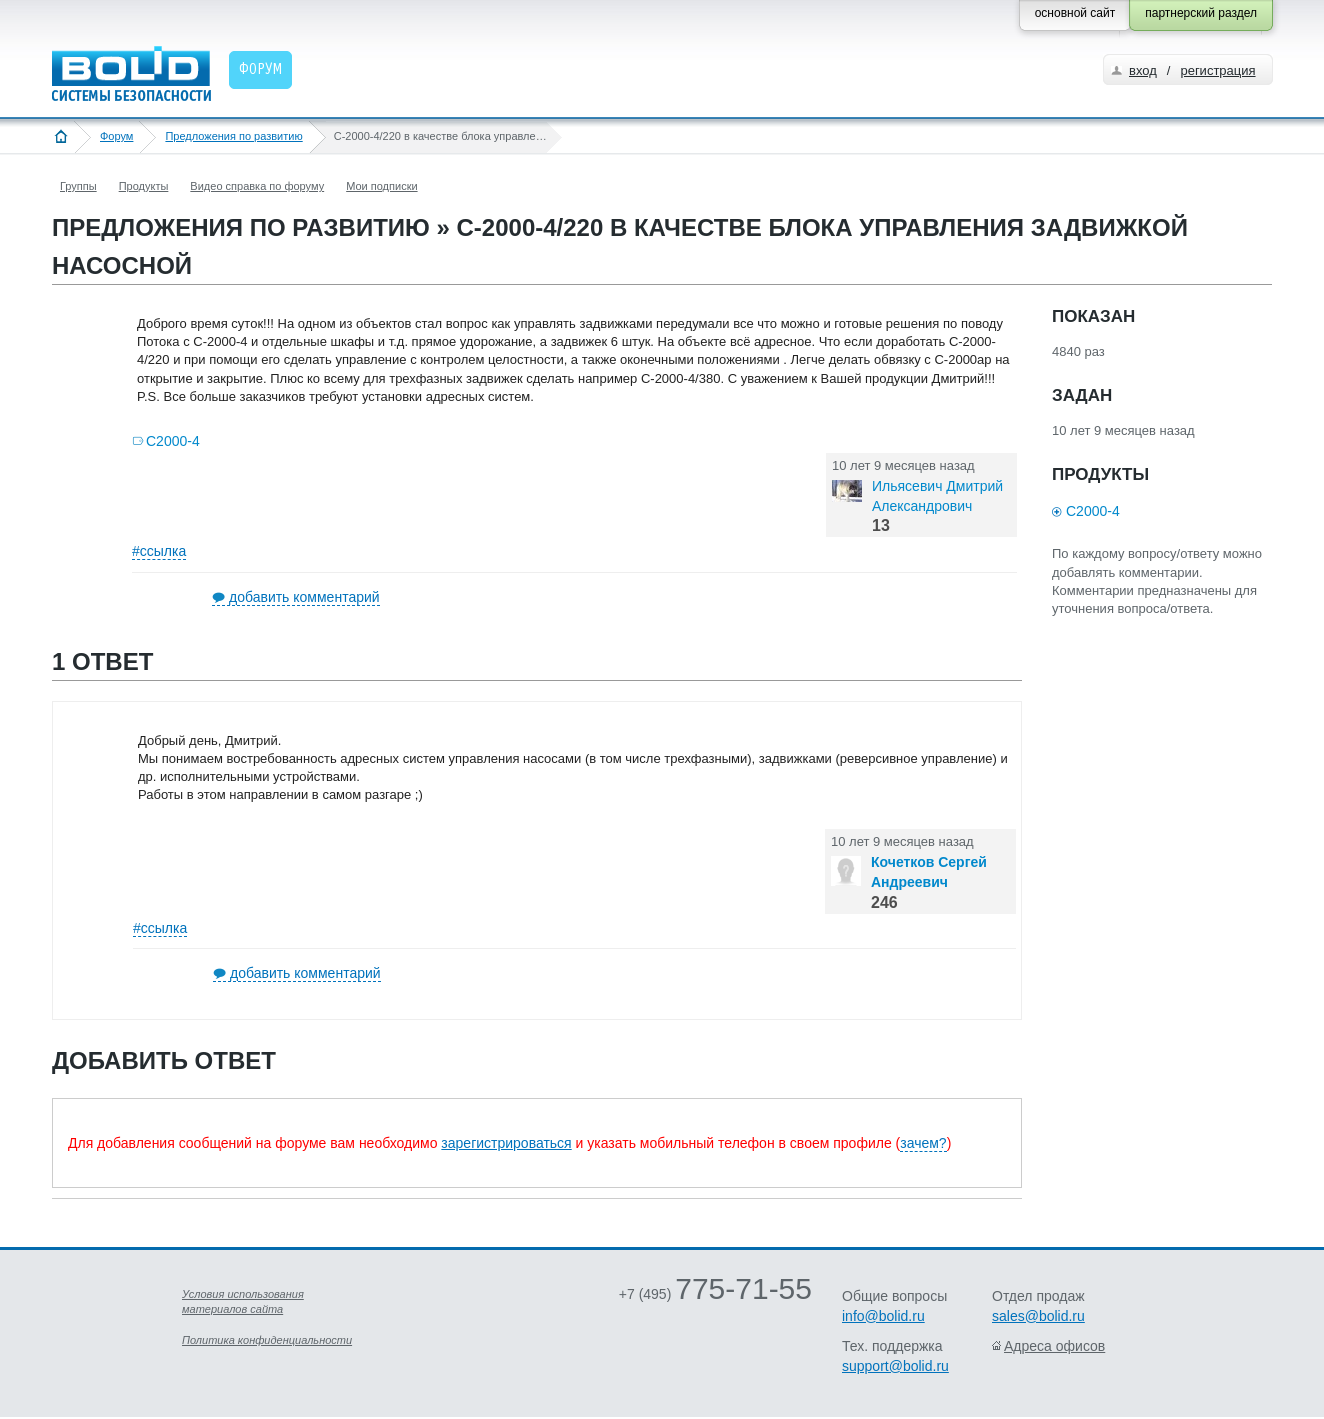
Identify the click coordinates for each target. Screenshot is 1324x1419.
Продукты (144, 186)
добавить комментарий (304, 597)
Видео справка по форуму (257, 186)
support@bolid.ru (895, 1366)
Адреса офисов (1054, 1346)
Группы (78, 186)
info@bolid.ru (883, 1316)
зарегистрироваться (506, 1143)
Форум (116, 136)
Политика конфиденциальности (267, 1340)
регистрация (1217, 70)
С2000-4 (173, 441)
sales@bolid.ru (1038, 1316)
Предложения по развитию (233, 136)
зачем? (923, 1143)
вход (1143, 70)
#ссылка (159, 551)
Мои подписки (381, 186)
